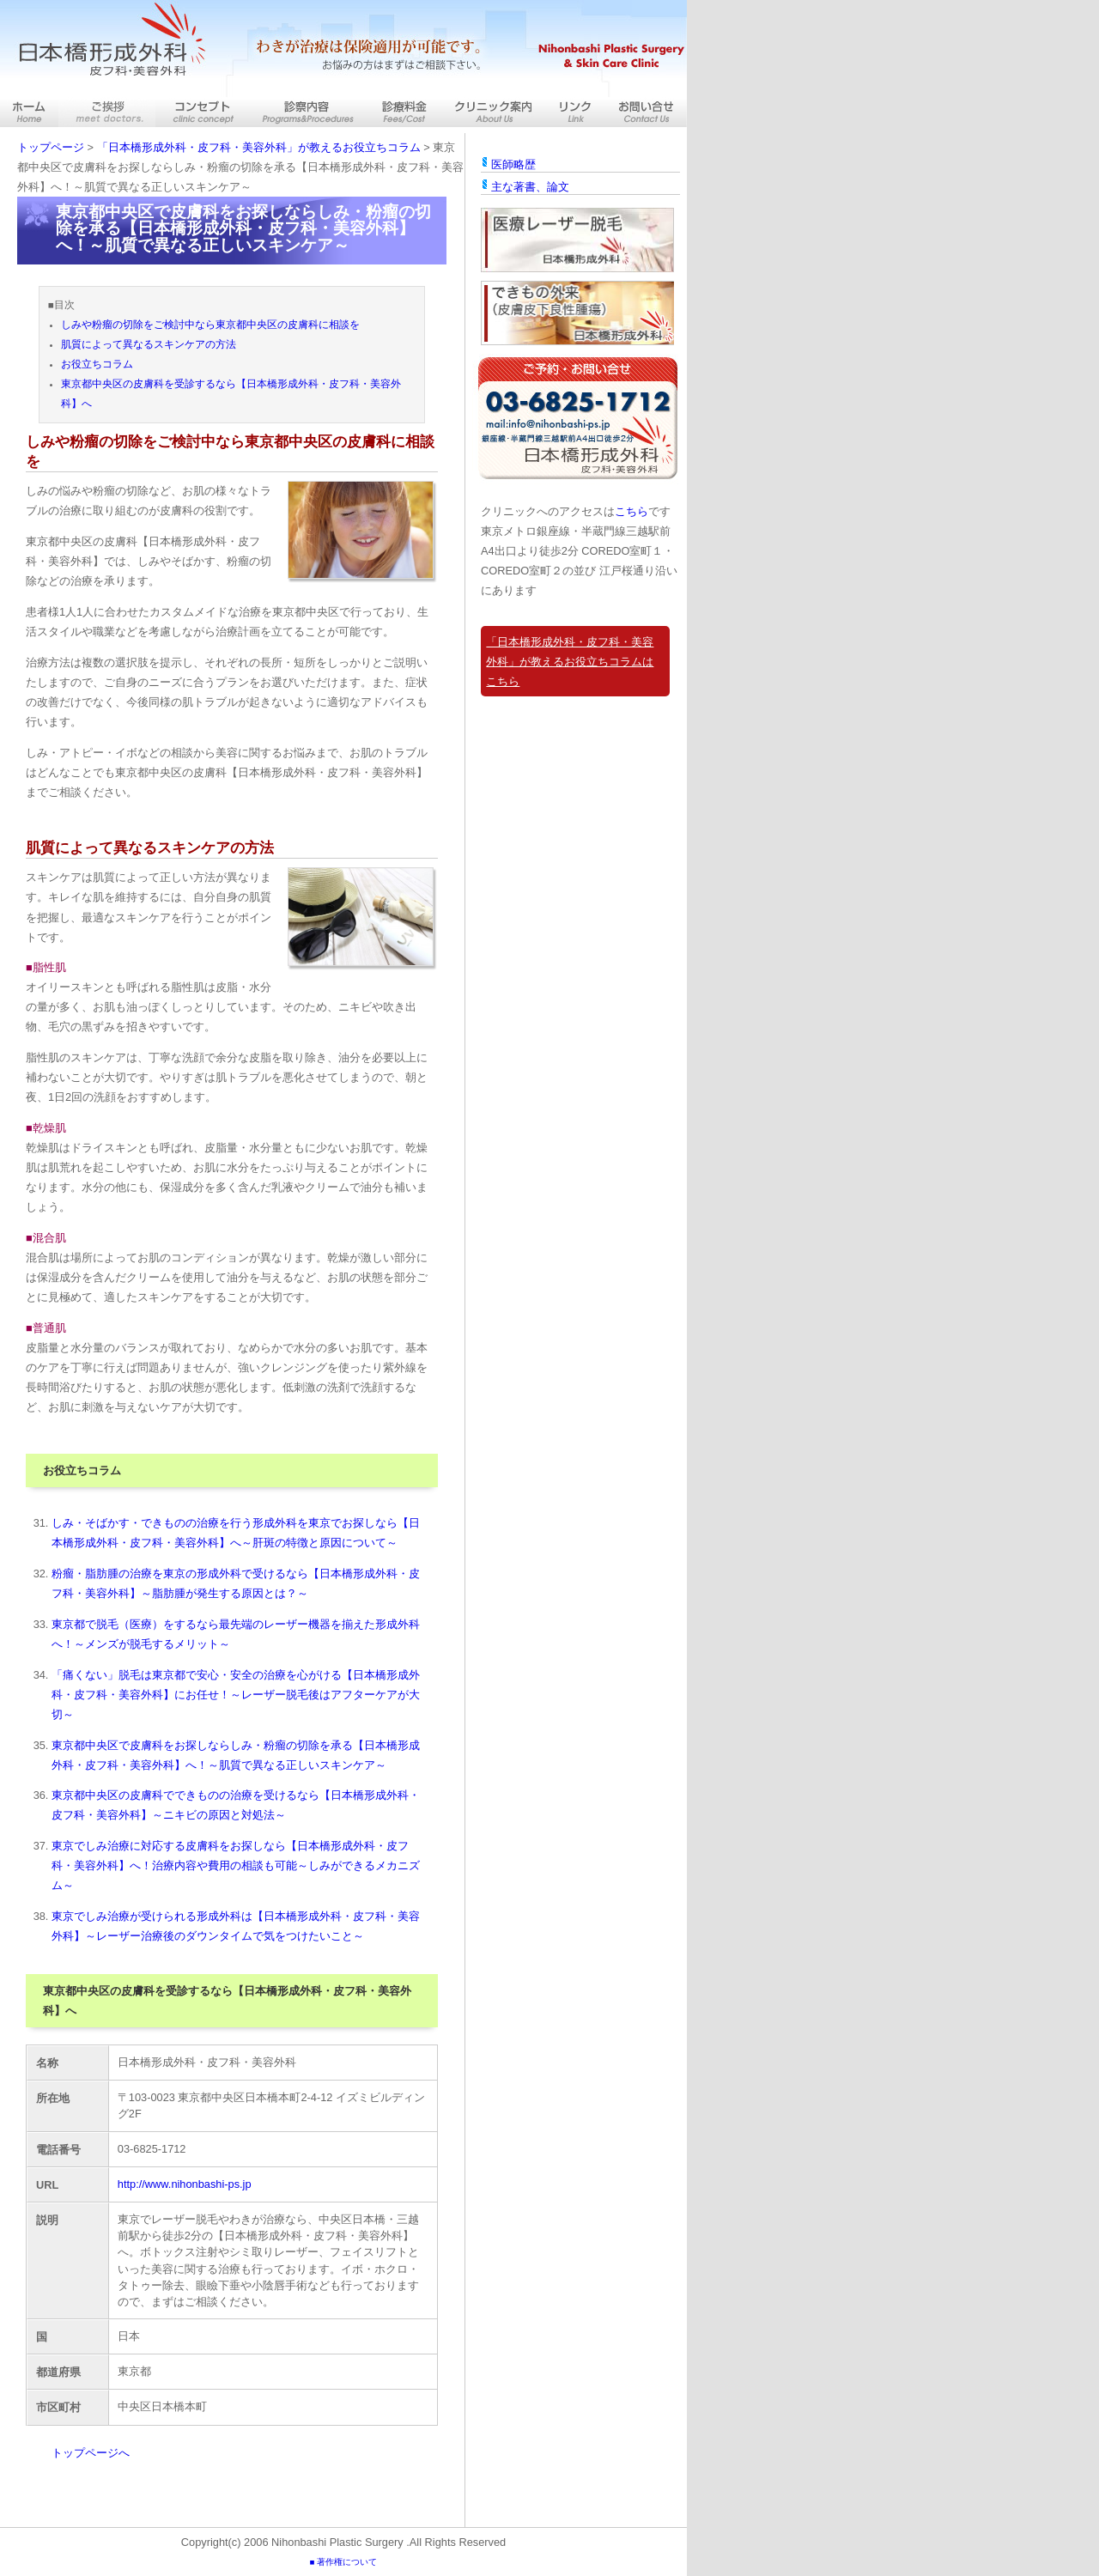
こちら (631, 511)
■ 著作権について (343, 2562)
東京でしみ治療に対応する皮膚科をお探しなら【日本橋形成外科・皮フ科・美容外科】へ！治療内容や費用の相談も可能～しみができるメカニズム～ (236, 1865)
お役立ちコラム (97, 364)
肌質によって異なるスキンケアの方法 (148, 344)
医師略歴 (513, 164)
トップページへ (91, 2452)
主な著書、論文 (530, 186)
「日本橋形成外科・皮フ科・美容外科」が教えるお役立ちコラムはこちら (569, 661)
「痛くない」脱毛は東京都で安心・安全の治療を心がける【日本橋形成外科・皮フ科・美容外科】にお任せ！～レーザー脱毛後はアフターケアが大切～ (236, 1694)
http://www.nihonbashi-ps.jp (185, 2184)
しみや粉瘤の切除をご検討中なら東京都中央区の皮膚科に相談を (210, 324)
